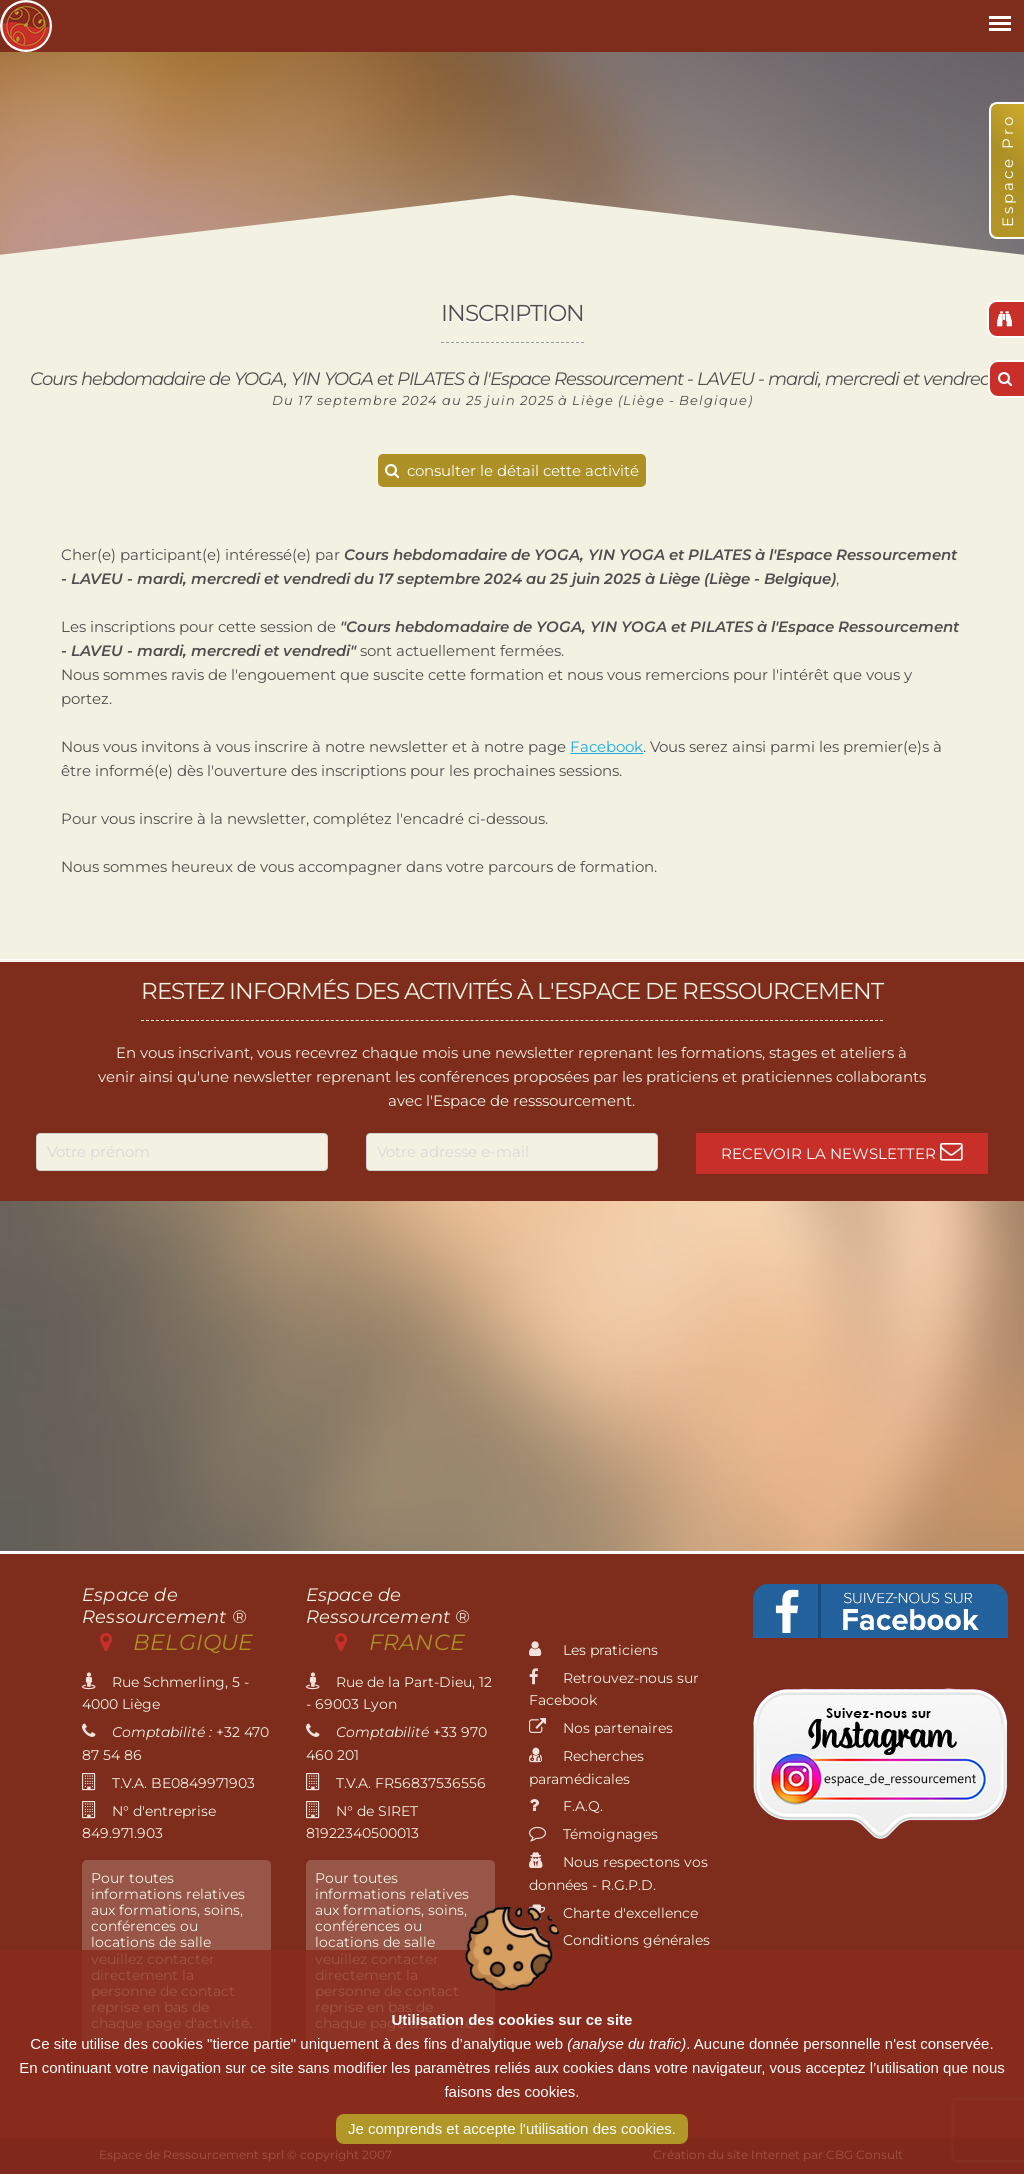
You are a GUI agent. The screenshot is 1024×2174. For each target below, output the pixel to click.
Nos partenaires (601, 1728)
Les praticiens (593, 1650)
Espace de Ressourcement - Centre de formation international (26, 26)
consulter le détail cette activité (512, 470)
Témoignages (593, 1834)
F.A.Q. (566, 1806)
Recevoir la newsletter (842, 1151)
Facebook (606, 746)
